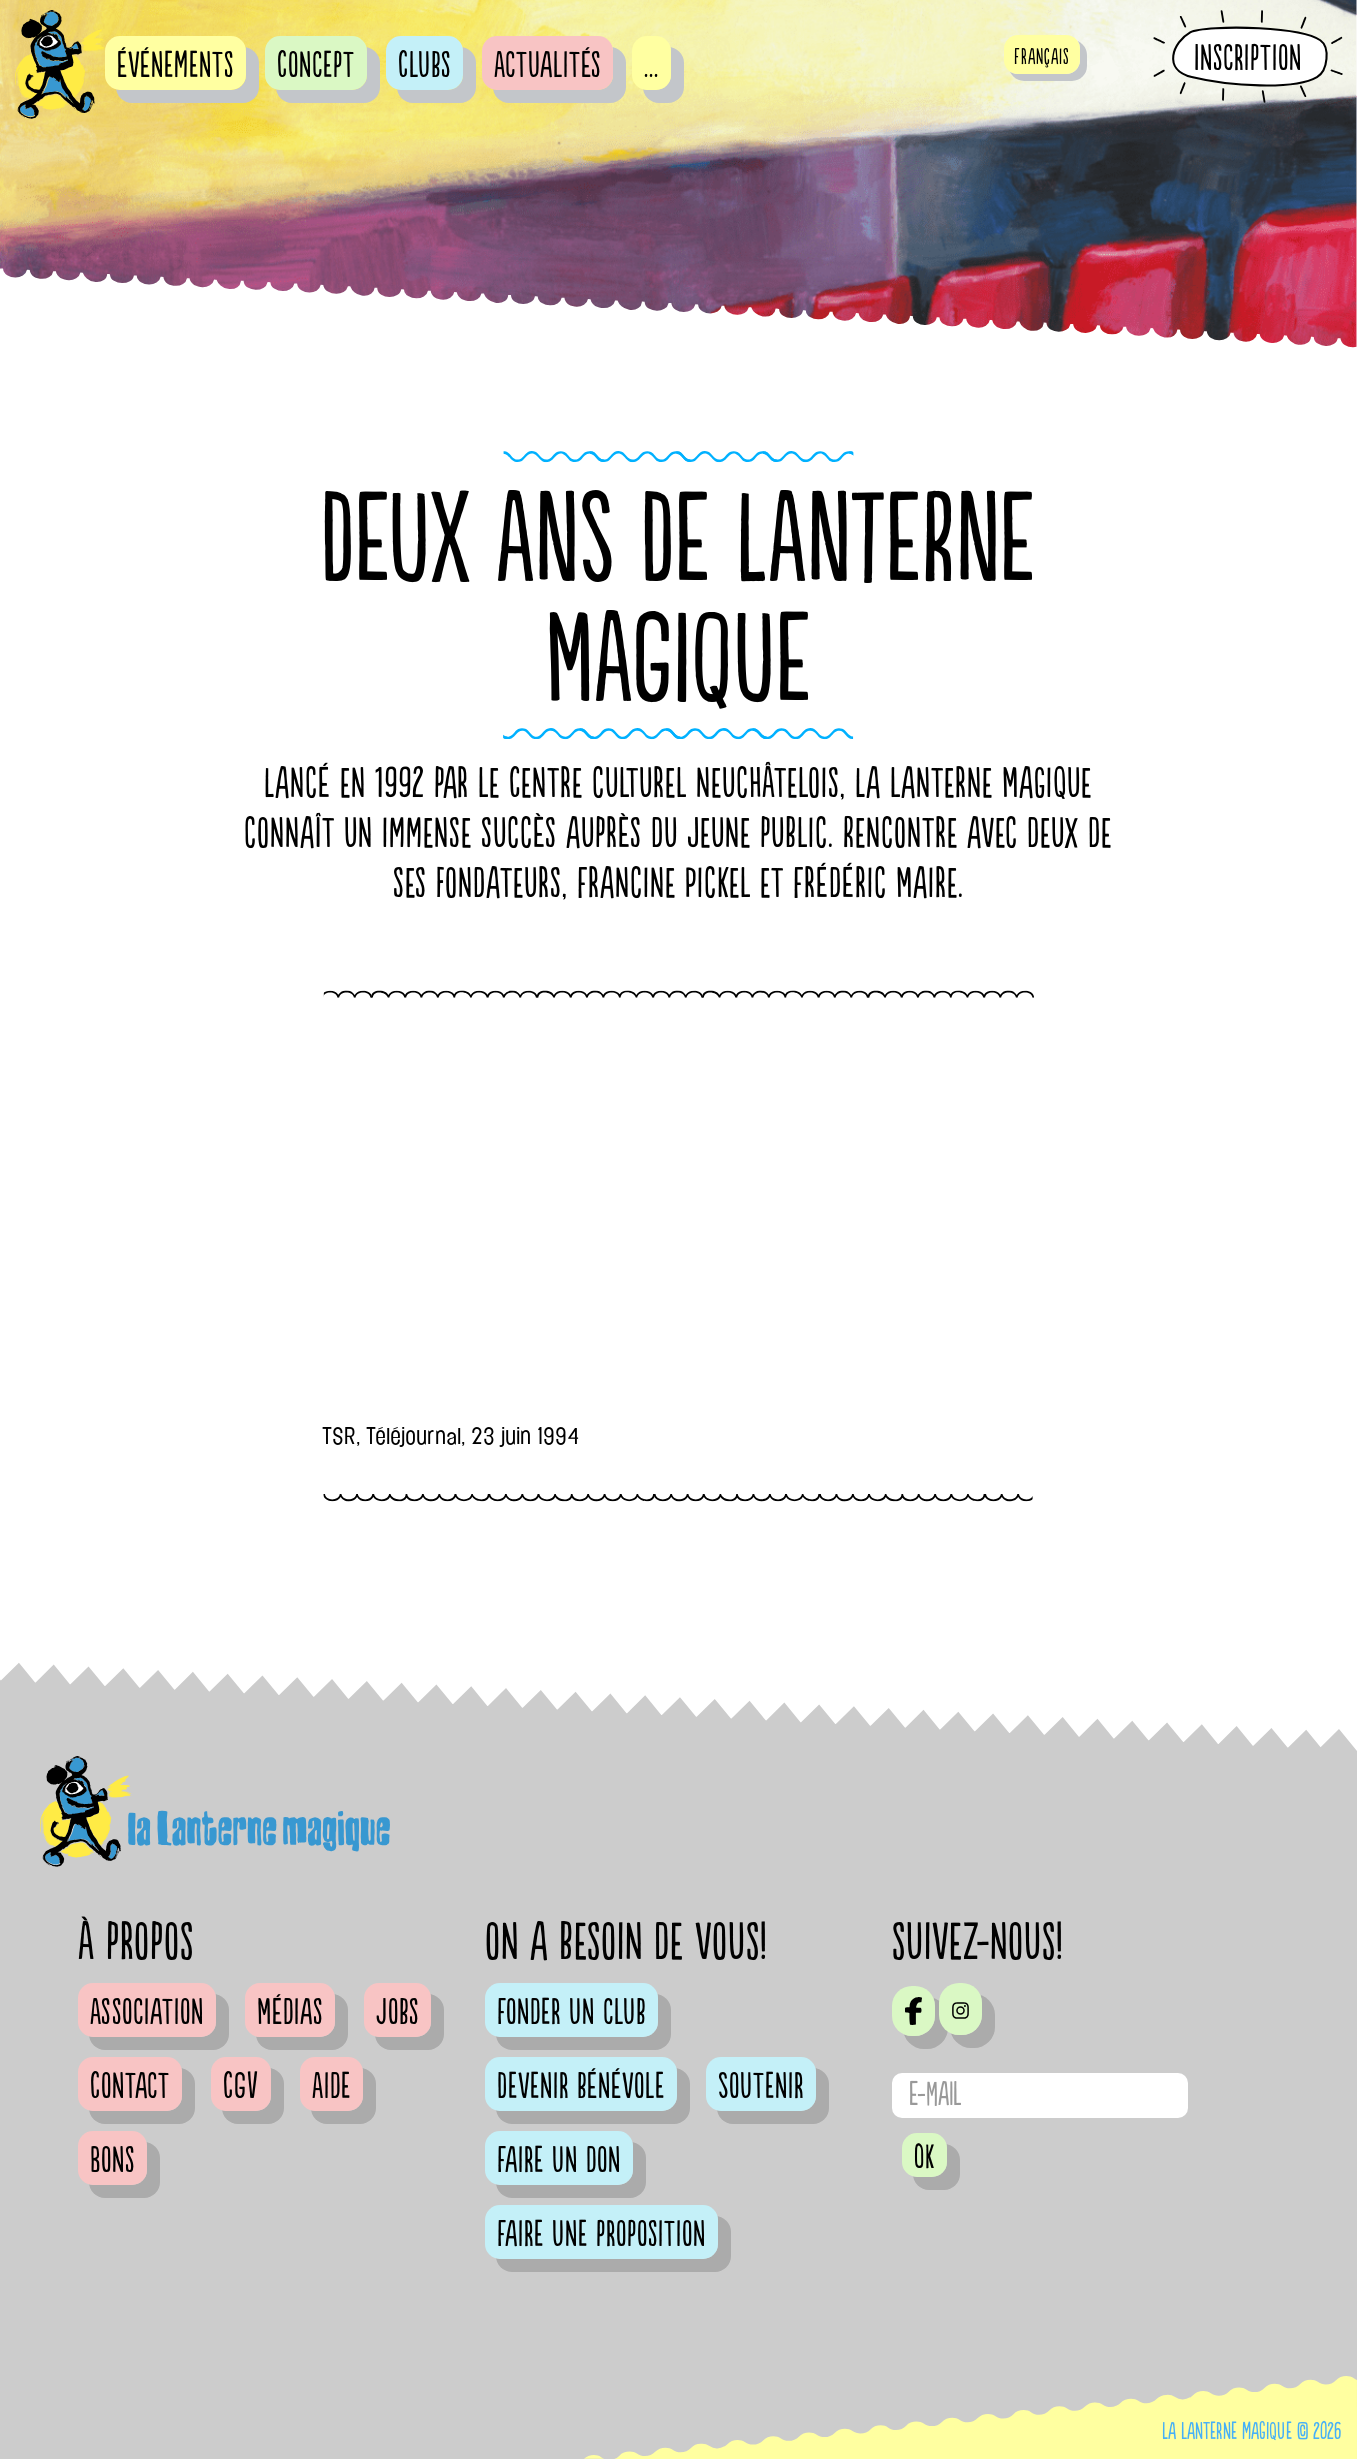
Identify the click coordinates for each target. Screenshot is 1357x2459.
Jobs (397, 2013)
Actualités (547, 66)
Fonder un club (571, 2013)
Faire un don (559, 2161)
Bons (112, 2161)
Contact (130, 2087)
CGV (241, 2087)
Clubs (424, 66)
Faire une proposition (601, 2235)
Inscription (1248, 58)
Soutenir (761, 2087)
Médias (290, 2013)
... (651, 66)
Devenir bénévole (581, 2087)
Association (147, 2013)
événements (175, 66)
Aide (331, 2087)
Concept (316, 66)
